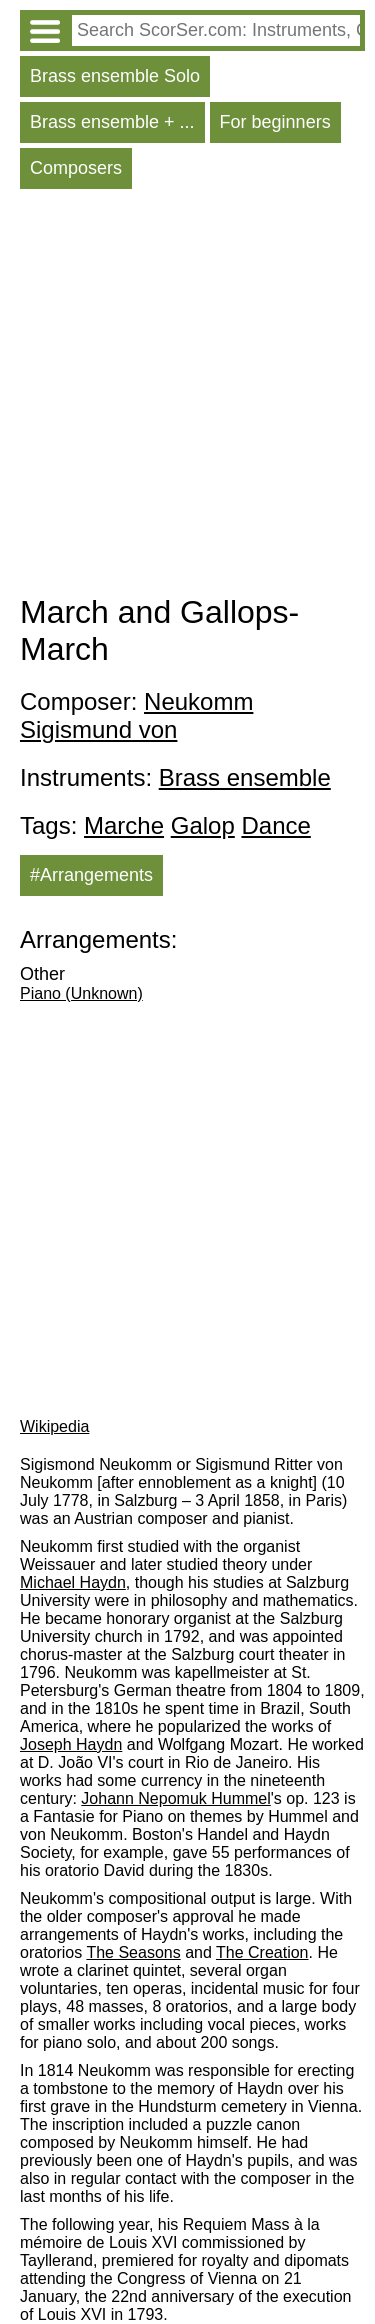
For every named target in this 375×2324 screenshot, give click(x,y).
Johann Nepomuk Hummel (175, 1798)
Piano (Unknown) (81, 993)
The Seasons (133, 1952)
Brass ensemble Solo (115, 76)
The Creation (262, 1952)
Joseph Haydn (71, 1744)
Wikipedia (54, 1426)
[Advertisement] (187, 396)
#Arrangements (91, 875)
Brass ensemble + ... (112, 122)
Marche (124, 825)
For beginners (275, 122)
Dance (275, 825)
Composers (76, 168)
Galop (203, 825)
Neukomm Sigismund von (136, 715)
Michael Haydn (73, 1582)
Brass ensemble (245, 777)
